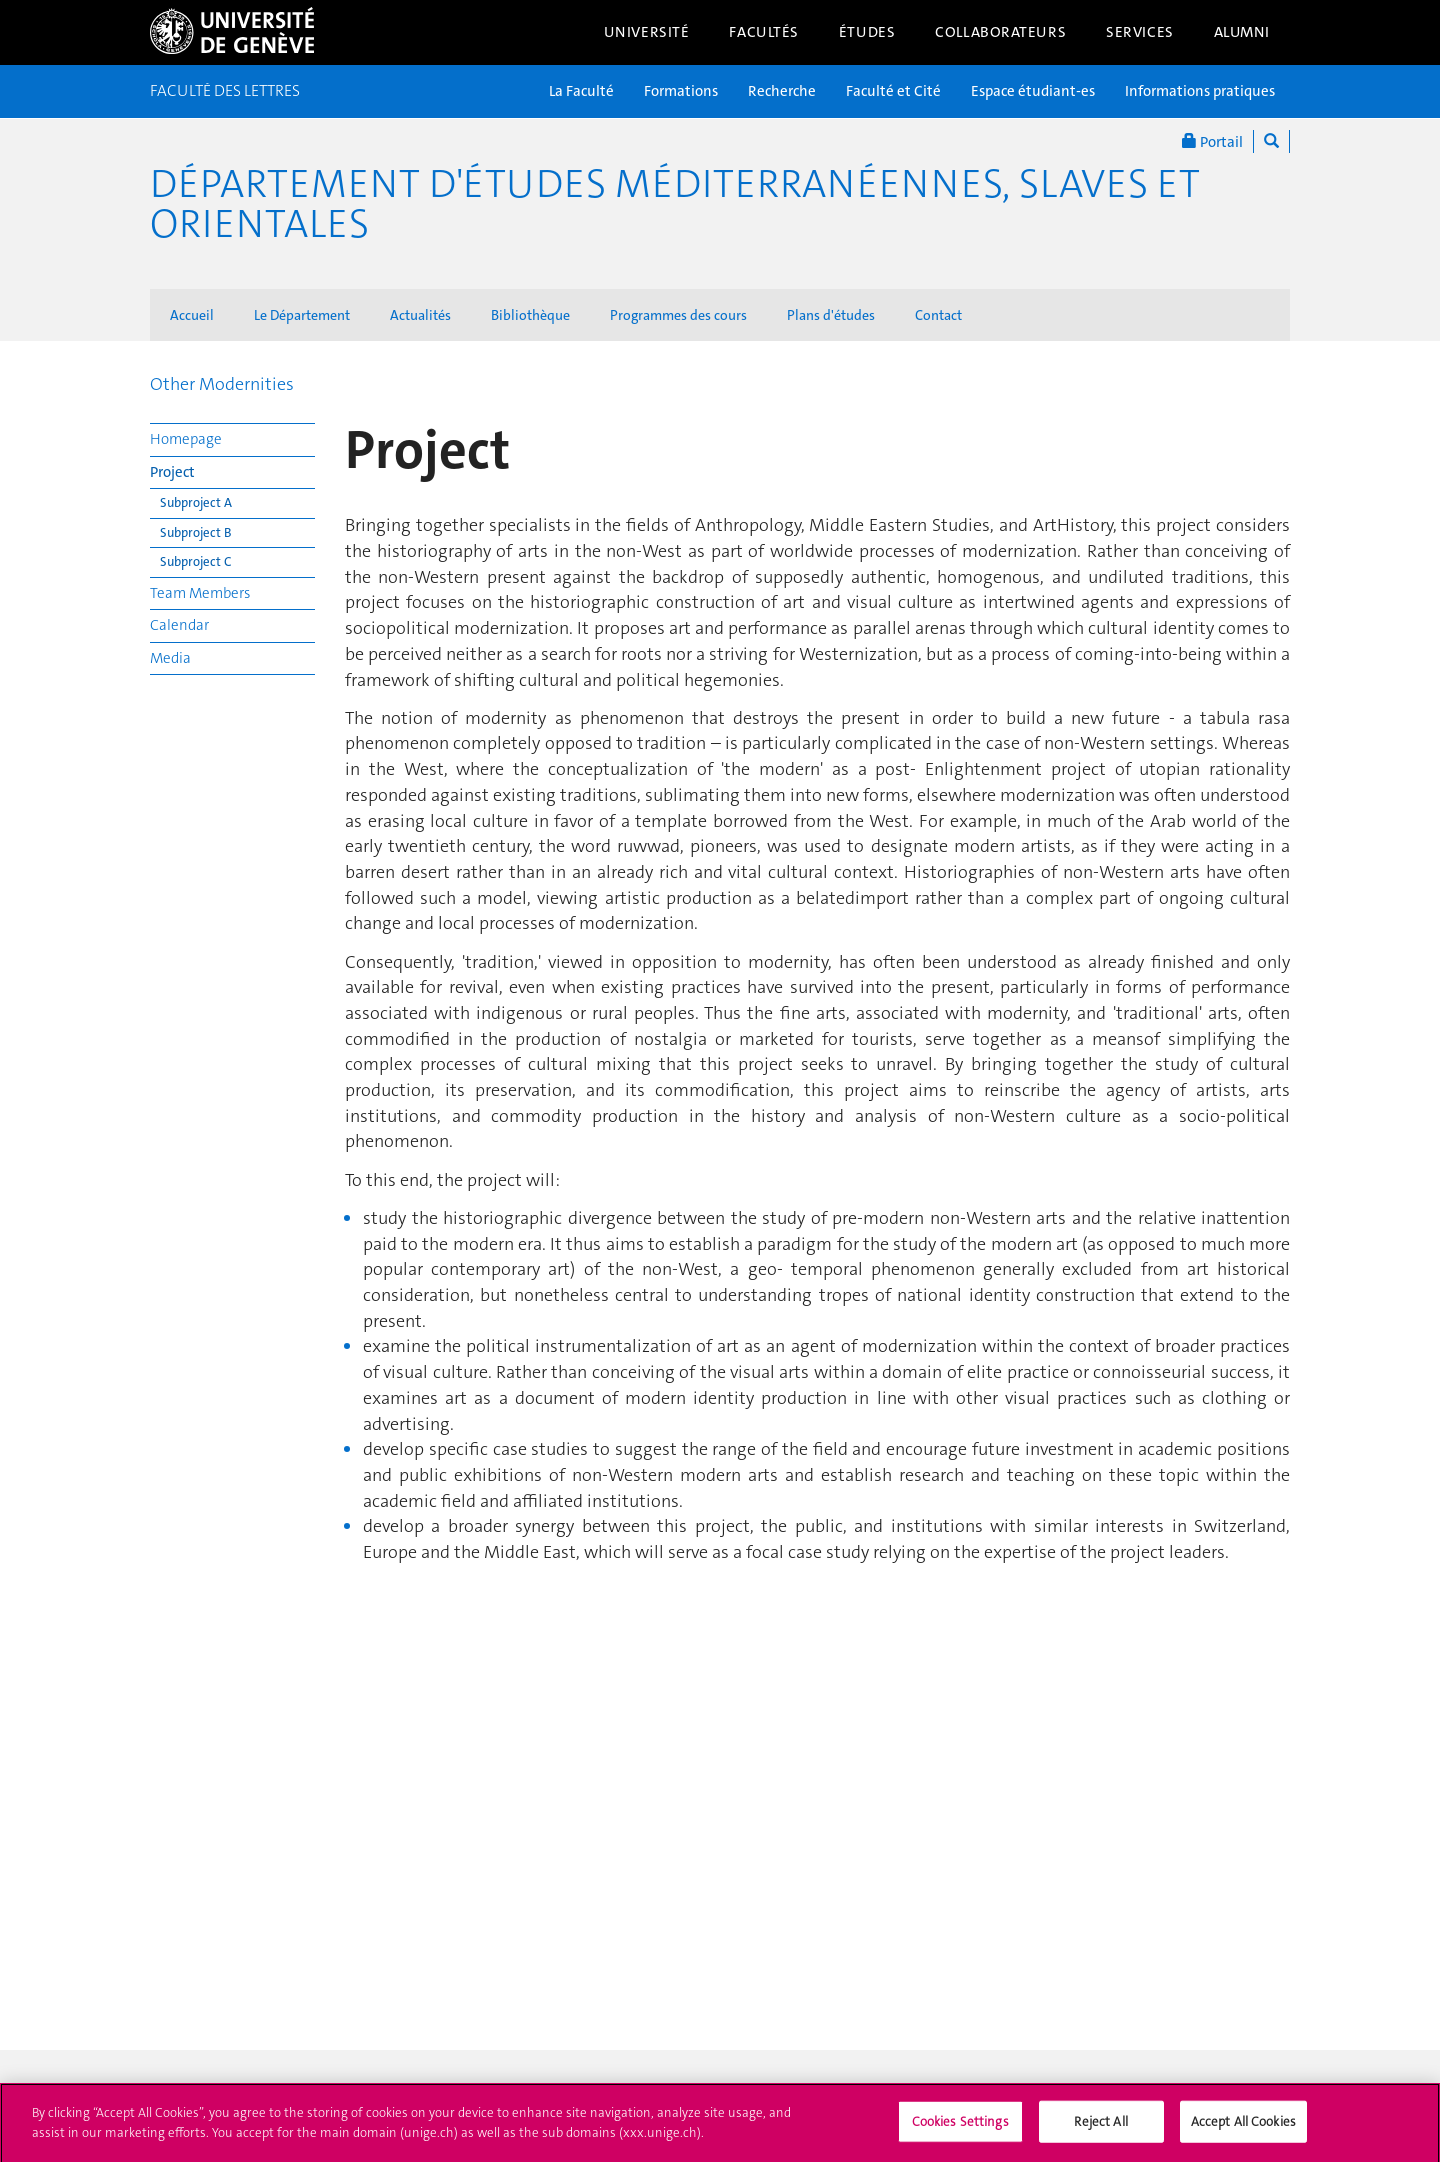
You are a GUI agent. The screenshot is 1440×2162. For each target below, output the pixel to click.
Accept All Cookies (1243, 2127)
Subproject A (196, 502)
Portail (1212, 141)
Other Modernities (222, 384)
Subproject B (196, 532)
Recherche (782, 91)
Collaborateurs (1000, 32)
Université (647, 32)
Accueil (192, 315)
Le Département (302, 315)
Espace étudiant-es (1033, 91)
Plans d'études (831, 315)
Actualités (420, 315)
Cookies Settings (960, 2127)
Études (867, 32)
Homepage (186, 439)
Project (172, 472)
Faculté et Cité (893, 91)
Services (1140, 32)
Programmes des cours (678, 315)
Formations (681, 91)
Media (170, 658)
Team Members (200, 593)
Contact (938, 315)
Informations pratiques (1200, 91)
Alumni (1242, 32)
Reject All (1100, 2127)
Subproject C (196, 561)
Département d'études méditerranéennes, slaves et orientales (675, 204)
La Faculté (581, 91)
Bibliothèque (530, 315)
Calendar (179, 625)
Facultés (764, 32)
